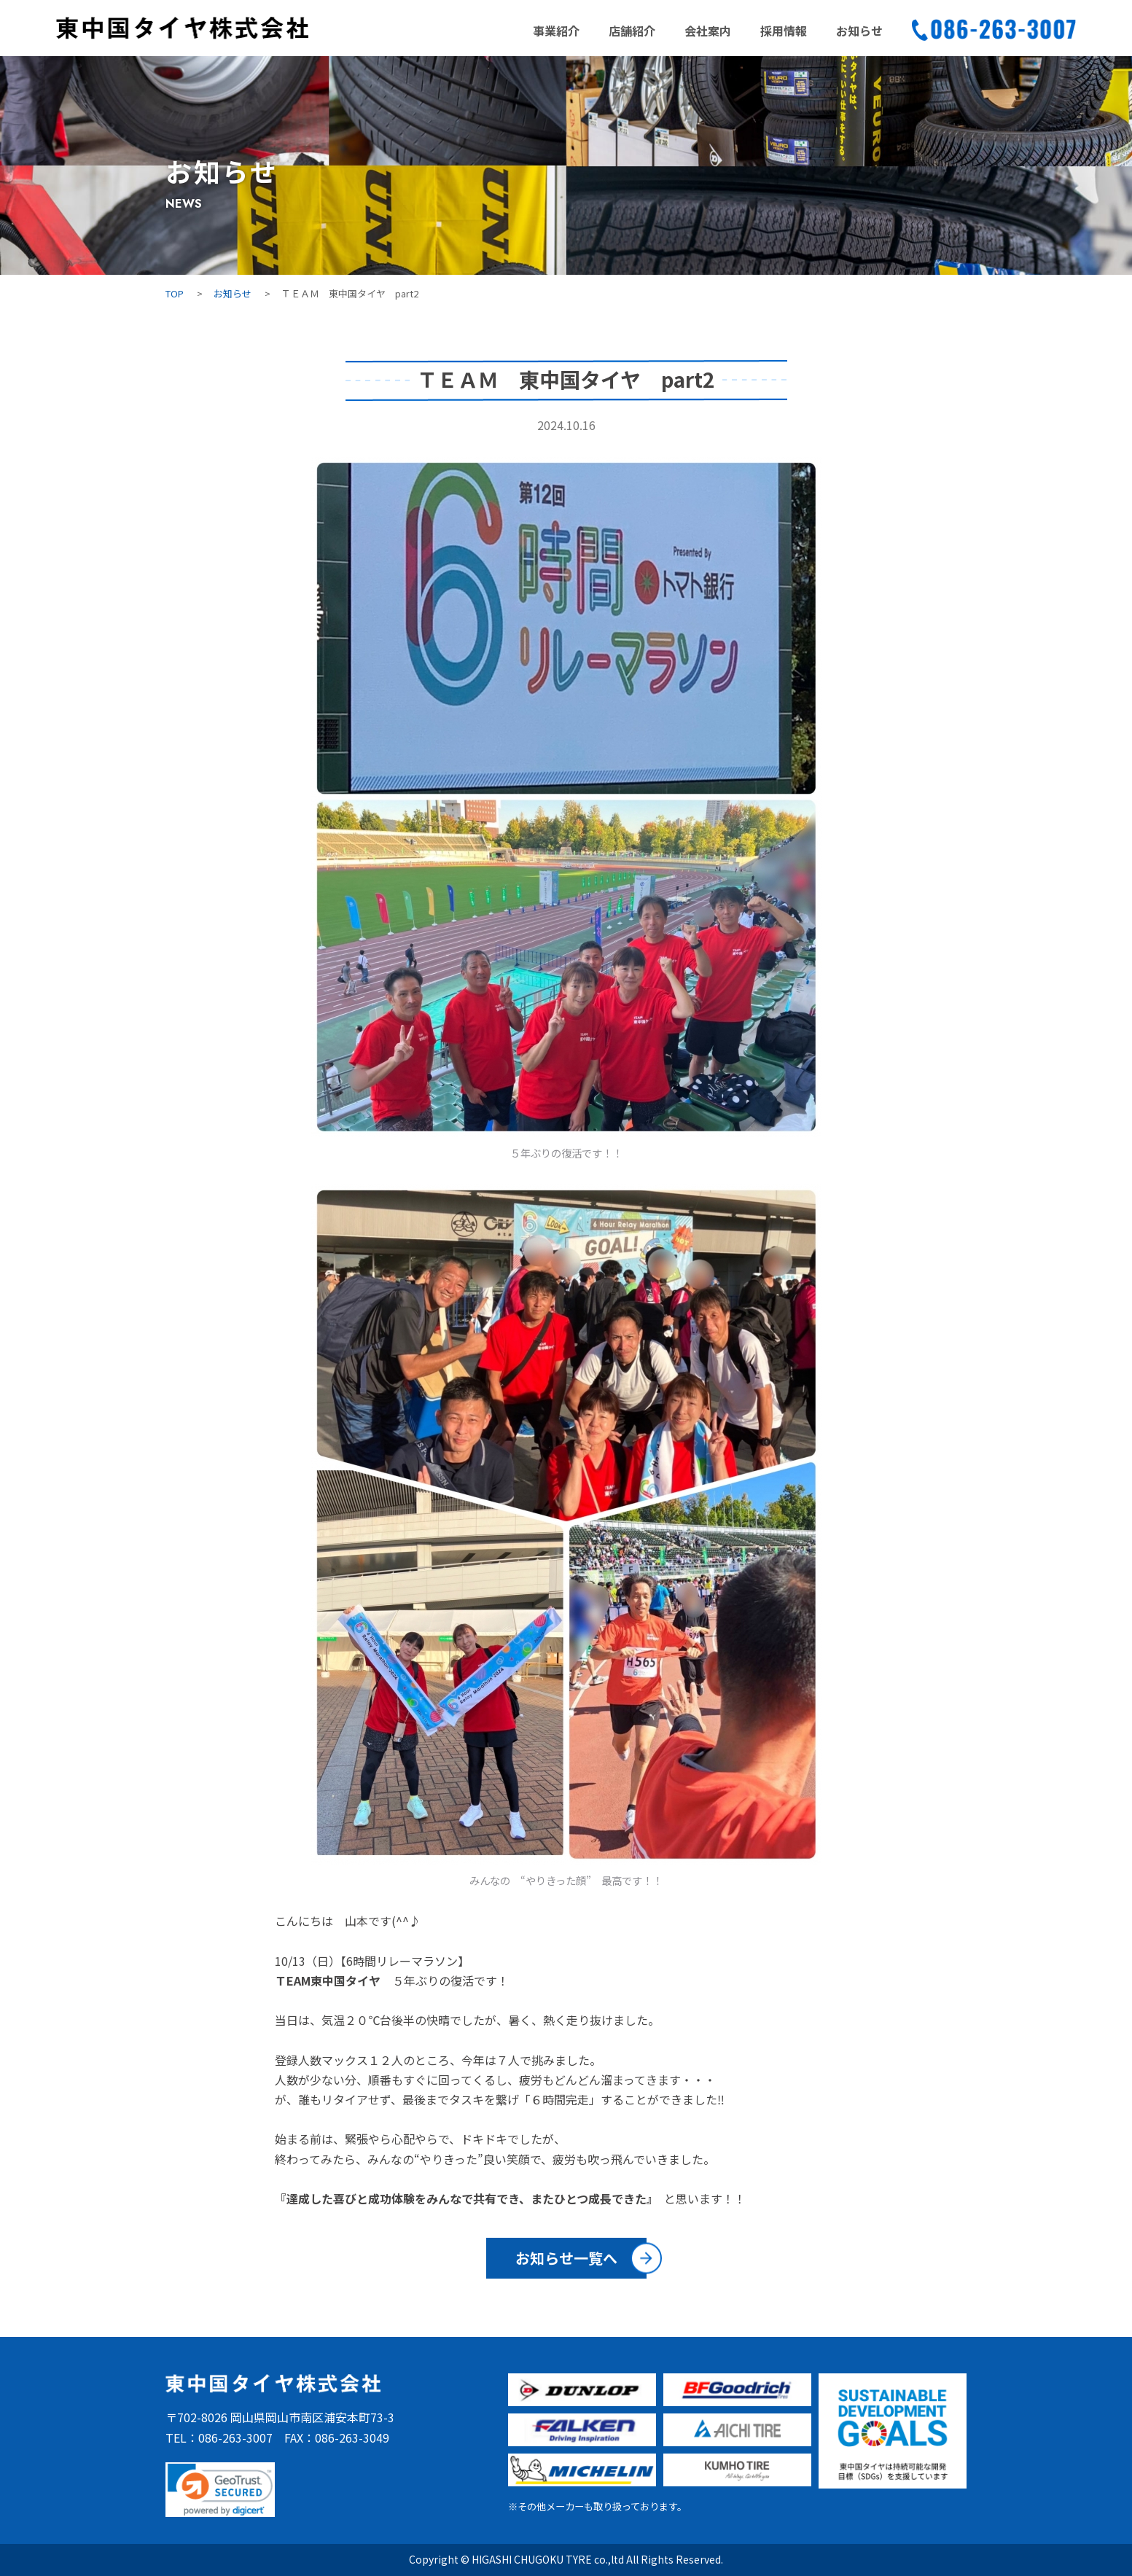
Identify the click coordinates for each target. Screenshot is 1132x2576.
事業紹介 (556, 30)
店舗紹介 (632, 30)
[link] (220, 2489)
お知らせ (859, 30)
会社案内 (707, 30)
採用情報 (783, 30)
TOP (174, 293)
